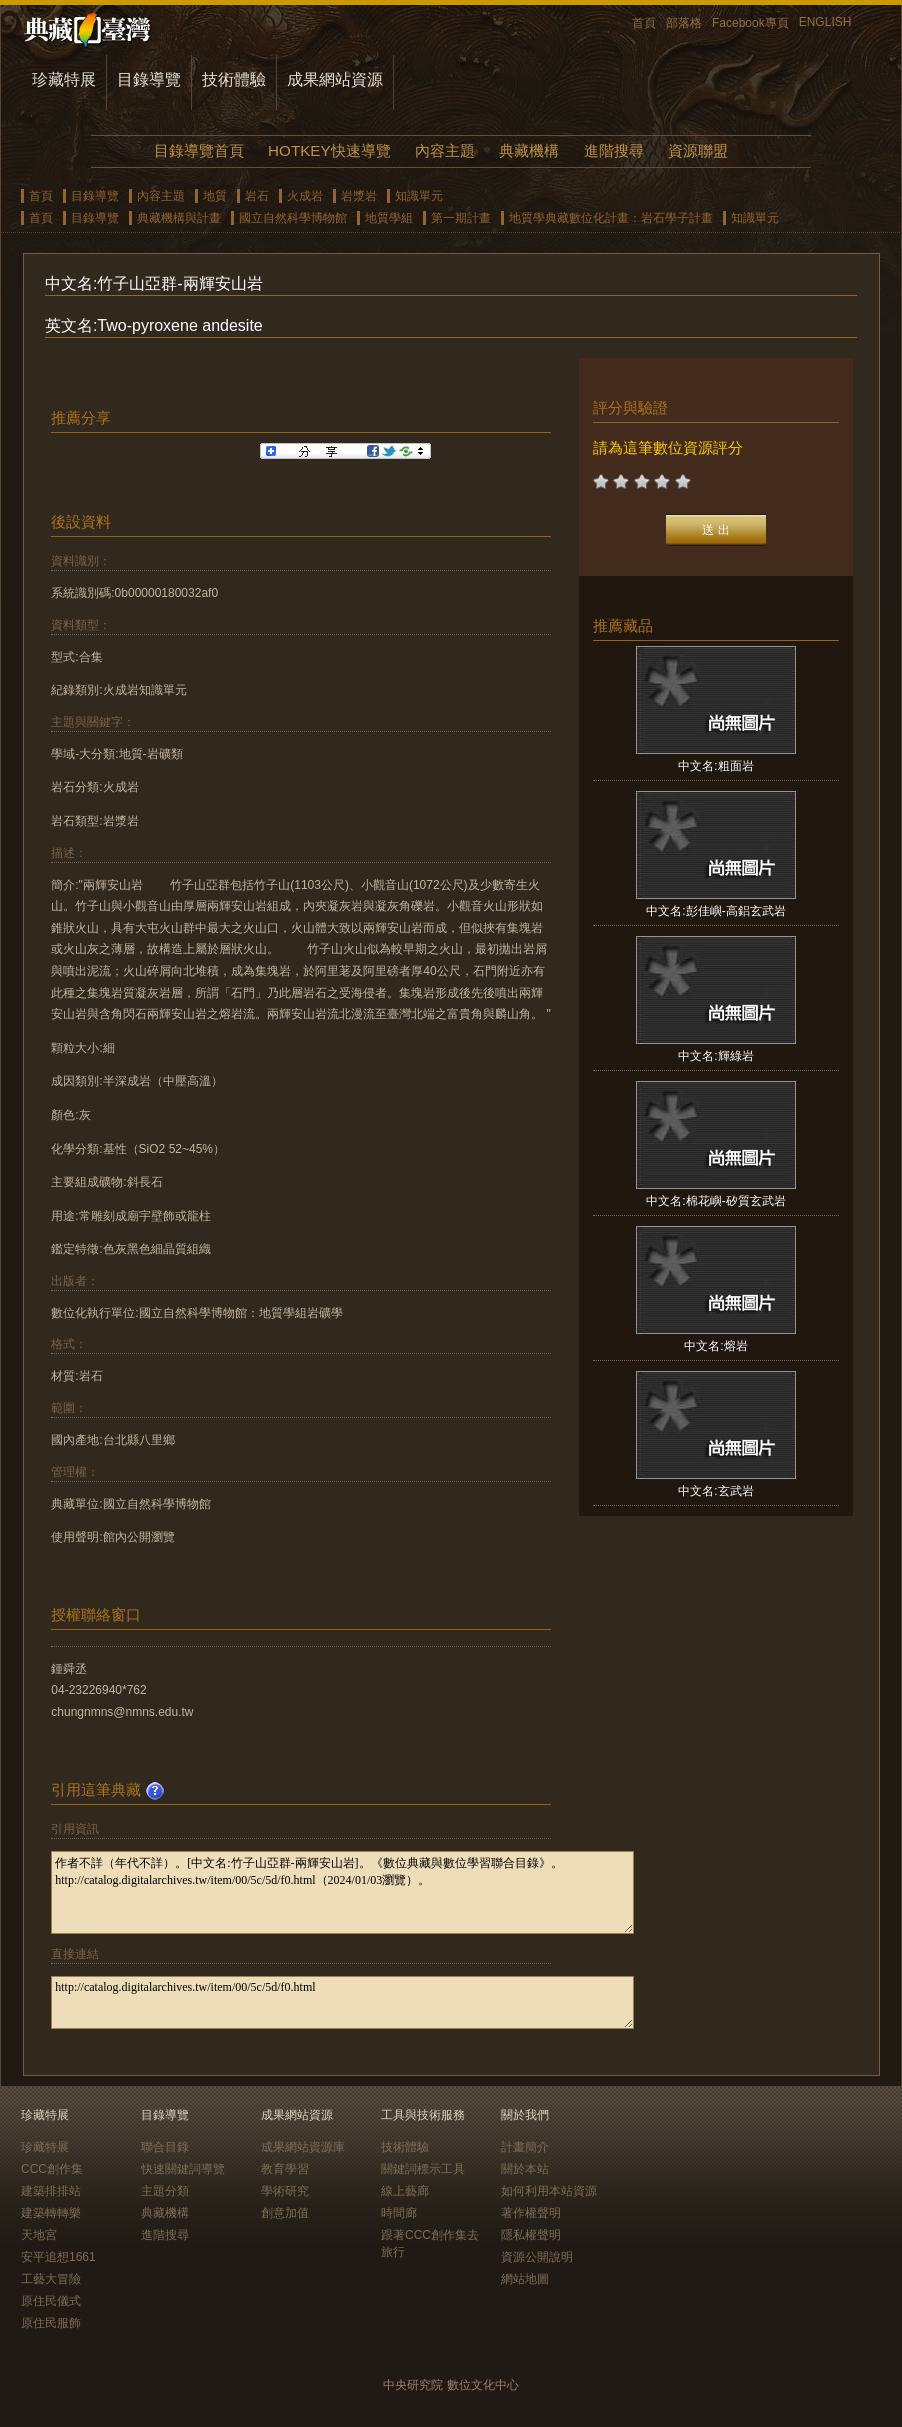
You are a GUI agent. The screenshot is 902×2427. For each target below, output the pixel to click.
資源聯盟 (698, 150)
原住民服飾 (51, 2323)
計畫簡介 (525, 2147)
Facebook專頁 (750, 23)
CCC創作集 (52, 2169)
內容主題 (445, 150)
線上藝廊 (405, 2191)
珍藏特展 (64, 79)
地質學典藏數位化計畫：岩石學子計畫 (611, 218)
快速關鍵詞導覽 (183, 2169)
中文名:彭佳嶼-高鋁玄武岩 (715, 911)
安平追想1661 (58, 2257)
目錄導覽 (149, 79)
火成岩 (305, 196)
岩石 (257, 196)
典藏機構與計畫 (179, 218)
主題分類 (165, 2191)
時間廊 (399, 2213)
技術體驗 (234, 79)
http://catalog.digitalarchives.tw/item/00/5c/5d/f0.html (342, 2002)
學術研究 (285, 2191)
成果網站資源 (335, 79)
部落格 (684, 23)
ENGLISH (825, 22)
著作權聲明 (531, 2213)
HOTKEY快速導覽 (329, 150)
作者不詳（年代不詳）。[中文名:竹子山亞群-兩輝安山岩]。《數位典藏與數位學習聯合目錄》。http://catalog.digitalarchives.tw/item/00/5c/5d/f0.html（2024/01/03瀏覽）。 (342, 1892)
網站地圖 (525, 2279)
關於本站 (525, 2169)
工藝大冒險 (51, 2279)
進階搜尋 (614, 150)
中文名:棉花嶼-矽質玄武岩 (715, 1201)
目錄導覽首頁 (199, 150)
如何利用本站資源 (549, 2191)
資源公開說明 (537, 2257)
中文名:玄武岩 (715, 1491)
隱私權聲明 (531, 2235)
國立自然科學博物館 (293, 218)
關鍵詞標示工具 (423, 2169)
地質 (215, 196)
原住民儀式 (51, 2301)
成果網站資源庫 (303, 2147)
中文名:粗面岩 (715, 766)
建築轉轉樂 (51, 2213)
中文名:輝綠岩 (715, 1056)
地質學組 (389, 218)
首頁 (644, 23)
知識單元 (419, 196)
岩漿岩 (359, 196)
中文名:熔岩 (715, 1346)
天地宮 (39, 2235)
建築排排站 (51, 2191)
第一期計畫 (461, 218)
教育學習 (285, 2169)
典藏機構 (529, 150)
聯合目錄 (165, 2147)
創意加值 (285, 2213)
